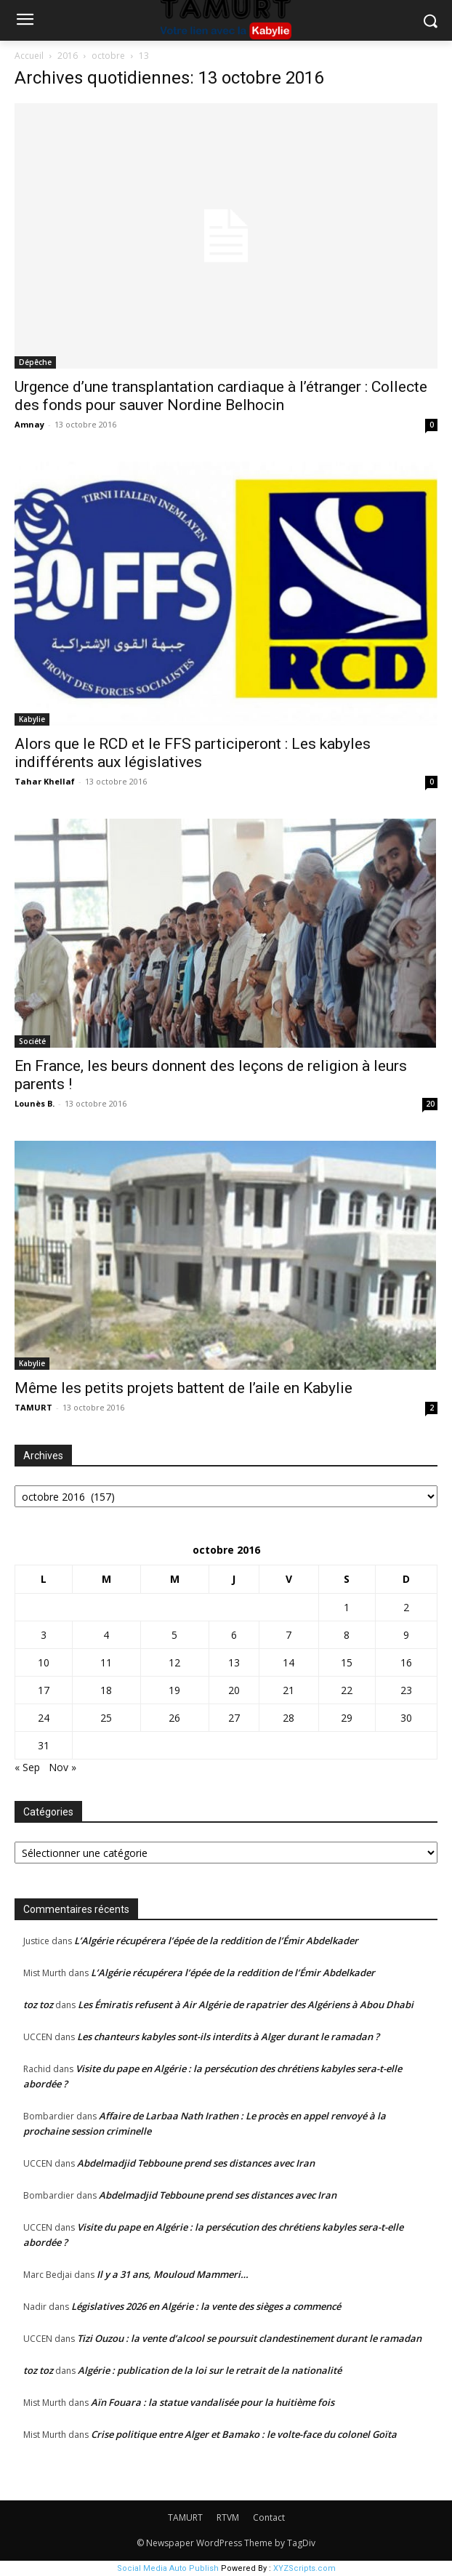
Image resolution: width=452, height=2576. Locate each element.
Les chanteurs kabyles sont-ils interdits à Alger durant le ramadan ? (228, 2036)
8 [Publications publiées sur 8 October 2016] (347, 1635)
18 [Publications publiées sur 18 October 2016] (106, 1690)
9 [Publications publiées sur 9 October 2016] (406, 1635)
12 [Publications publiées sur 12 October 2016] (174, 1662)
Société (32, 1041)
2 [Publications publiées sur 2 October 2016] (406, 1607)
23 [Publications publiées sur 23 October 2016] (406, 1690)
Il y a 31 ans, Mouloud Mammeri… (173, 2274)
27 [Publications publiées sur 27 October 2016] (234, 1718)
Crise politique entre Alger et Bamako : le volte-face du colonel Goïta (244, 2434)
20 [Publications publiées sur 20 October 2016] (234, 1690)
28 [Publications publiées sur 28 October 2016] (288, 1718)
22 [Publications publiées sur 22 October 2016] (346, 1690)
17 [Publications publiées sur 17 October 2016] (43, 1690)
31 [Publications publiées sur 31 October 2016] (43, 1745)
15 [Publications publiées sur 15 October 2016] (346, 1662)
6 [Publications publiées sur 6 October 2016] (234, 1635)
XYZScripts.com (304, 2568)
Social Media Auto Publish (168, 2568)
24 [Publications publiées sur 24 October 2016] (43, 1718)
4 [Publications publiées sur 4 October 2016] (106, 1635)
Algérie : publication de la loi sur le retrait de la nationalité (210, 2370)
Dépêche (35, 362)
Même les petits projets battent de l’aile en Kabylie (183, 1388)
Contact (269, 2517)
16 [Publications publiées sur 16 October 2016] (406, 1662)
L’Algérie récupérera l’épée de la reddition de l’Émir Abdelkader (216, 1940)
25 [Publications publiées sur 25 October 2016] (106, 1718)
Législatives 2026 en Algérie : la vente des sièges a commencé (206, 2306)
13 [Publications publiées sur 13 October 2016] (234, 1662)
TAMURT (33, 1407)
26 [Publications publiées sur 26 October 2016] (174, 1718)
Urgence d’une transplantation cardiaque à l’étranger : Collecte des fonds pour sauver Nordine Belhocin (221, 396)
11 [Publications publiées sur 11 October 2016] (106, 1662)
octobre (108, 55)
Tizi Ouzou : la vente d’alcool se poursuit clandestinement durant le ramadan (249, 2338)
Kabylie (32, 719)
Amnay (29, 424)
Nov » (62, 1767)
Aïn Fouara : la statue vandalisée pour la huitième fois (212, 2402)
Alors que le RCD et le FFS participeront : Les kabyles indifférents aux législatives (193, 753)
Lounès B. (35, 1103)
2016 (67, 55)
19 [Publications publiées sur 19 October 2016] (174, 1690)
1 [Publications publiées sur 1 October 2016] (347, 1607)
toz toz (38, 2004)
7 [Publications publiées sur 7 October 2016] (288, 1635)
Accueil (29, 55)
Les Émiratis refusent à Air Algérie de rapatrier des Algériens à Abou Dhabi (245, 2004)
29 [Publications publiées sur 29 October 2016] (346, 1718)
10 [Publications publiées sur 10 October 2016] (43, 1662)
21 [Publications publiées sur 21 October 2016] (288, 1690)
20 (430, 1104)
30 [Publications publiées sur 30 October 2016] (406, 1718)
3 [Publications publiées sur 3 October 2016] (44, 1635)
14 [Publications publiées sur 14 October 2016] (288, 1662)
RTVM (228, 2517)
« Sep (27, 1767)
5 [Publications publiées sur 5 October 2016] (174, 1635)
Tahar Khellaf (45, 781)
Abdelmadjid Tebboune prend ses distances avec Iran (196, 2163)
